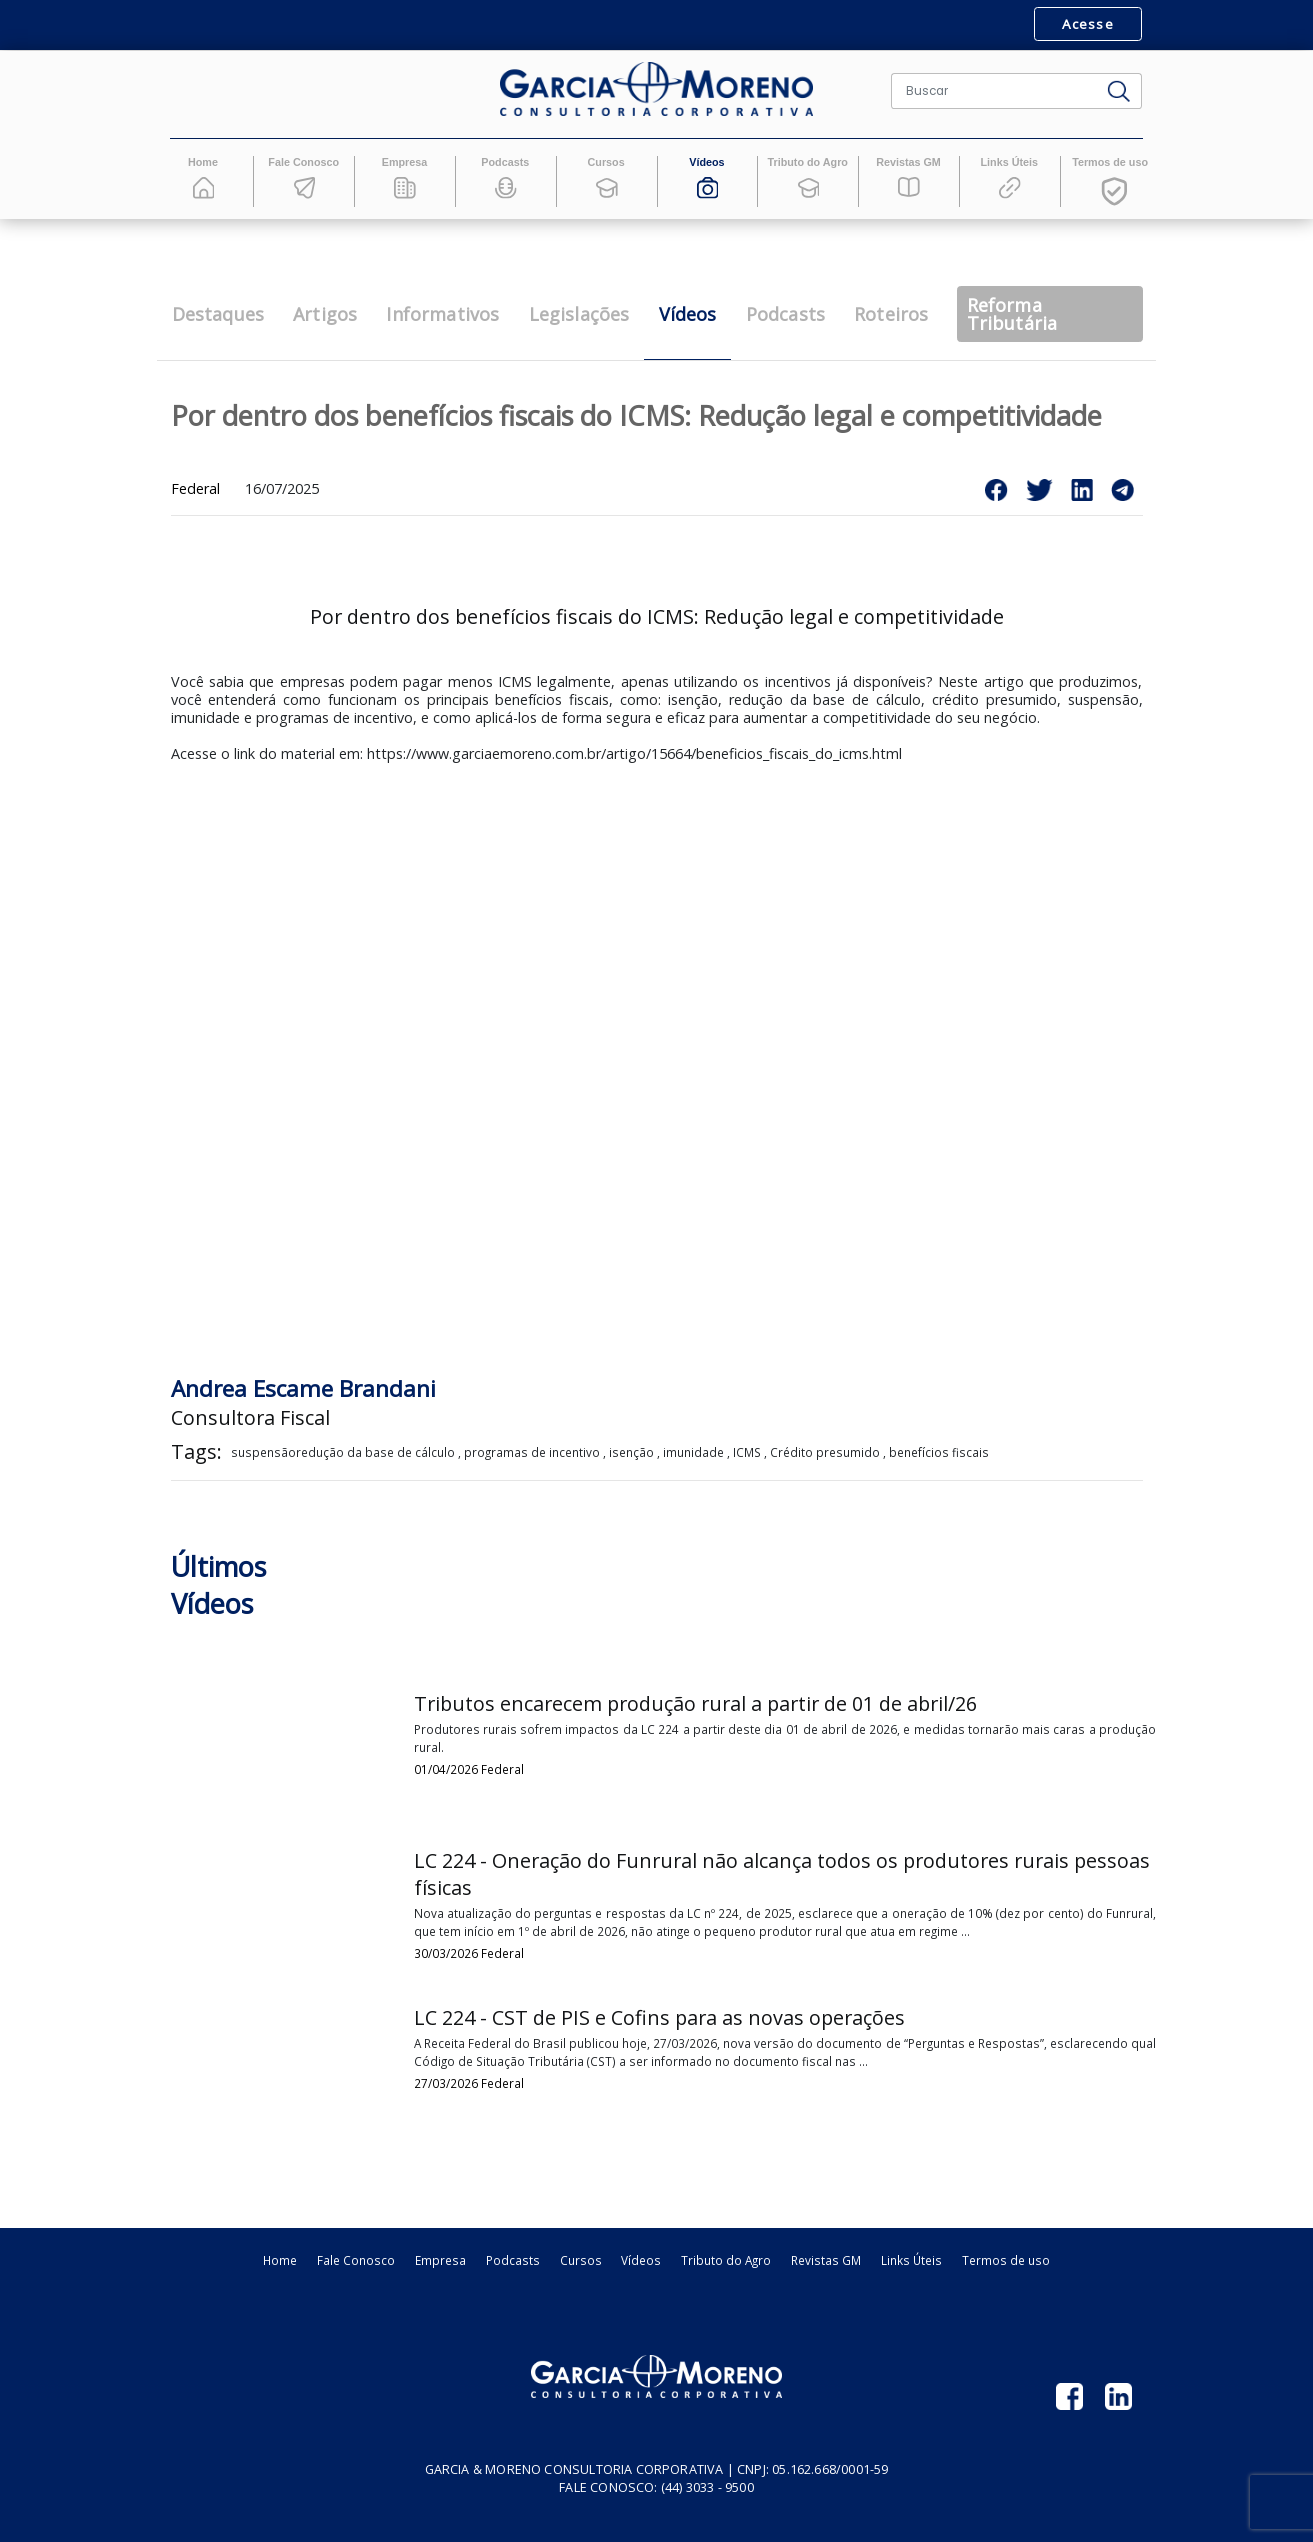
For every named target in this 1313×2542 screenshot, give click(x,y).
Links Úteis (911, 2260)
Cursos (581, 2260)
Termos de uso (1006, 2260)
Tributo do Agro (726, 2260)
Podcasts (513, 2260)
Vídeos (641, 2260)
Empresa (440, 2260)
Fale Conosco (356, 2260)
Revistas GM (826, 2260)
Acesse (1087, 24)
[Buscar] (994, 91)
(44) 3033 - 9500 (707, 2487)
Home (280, 2260)
